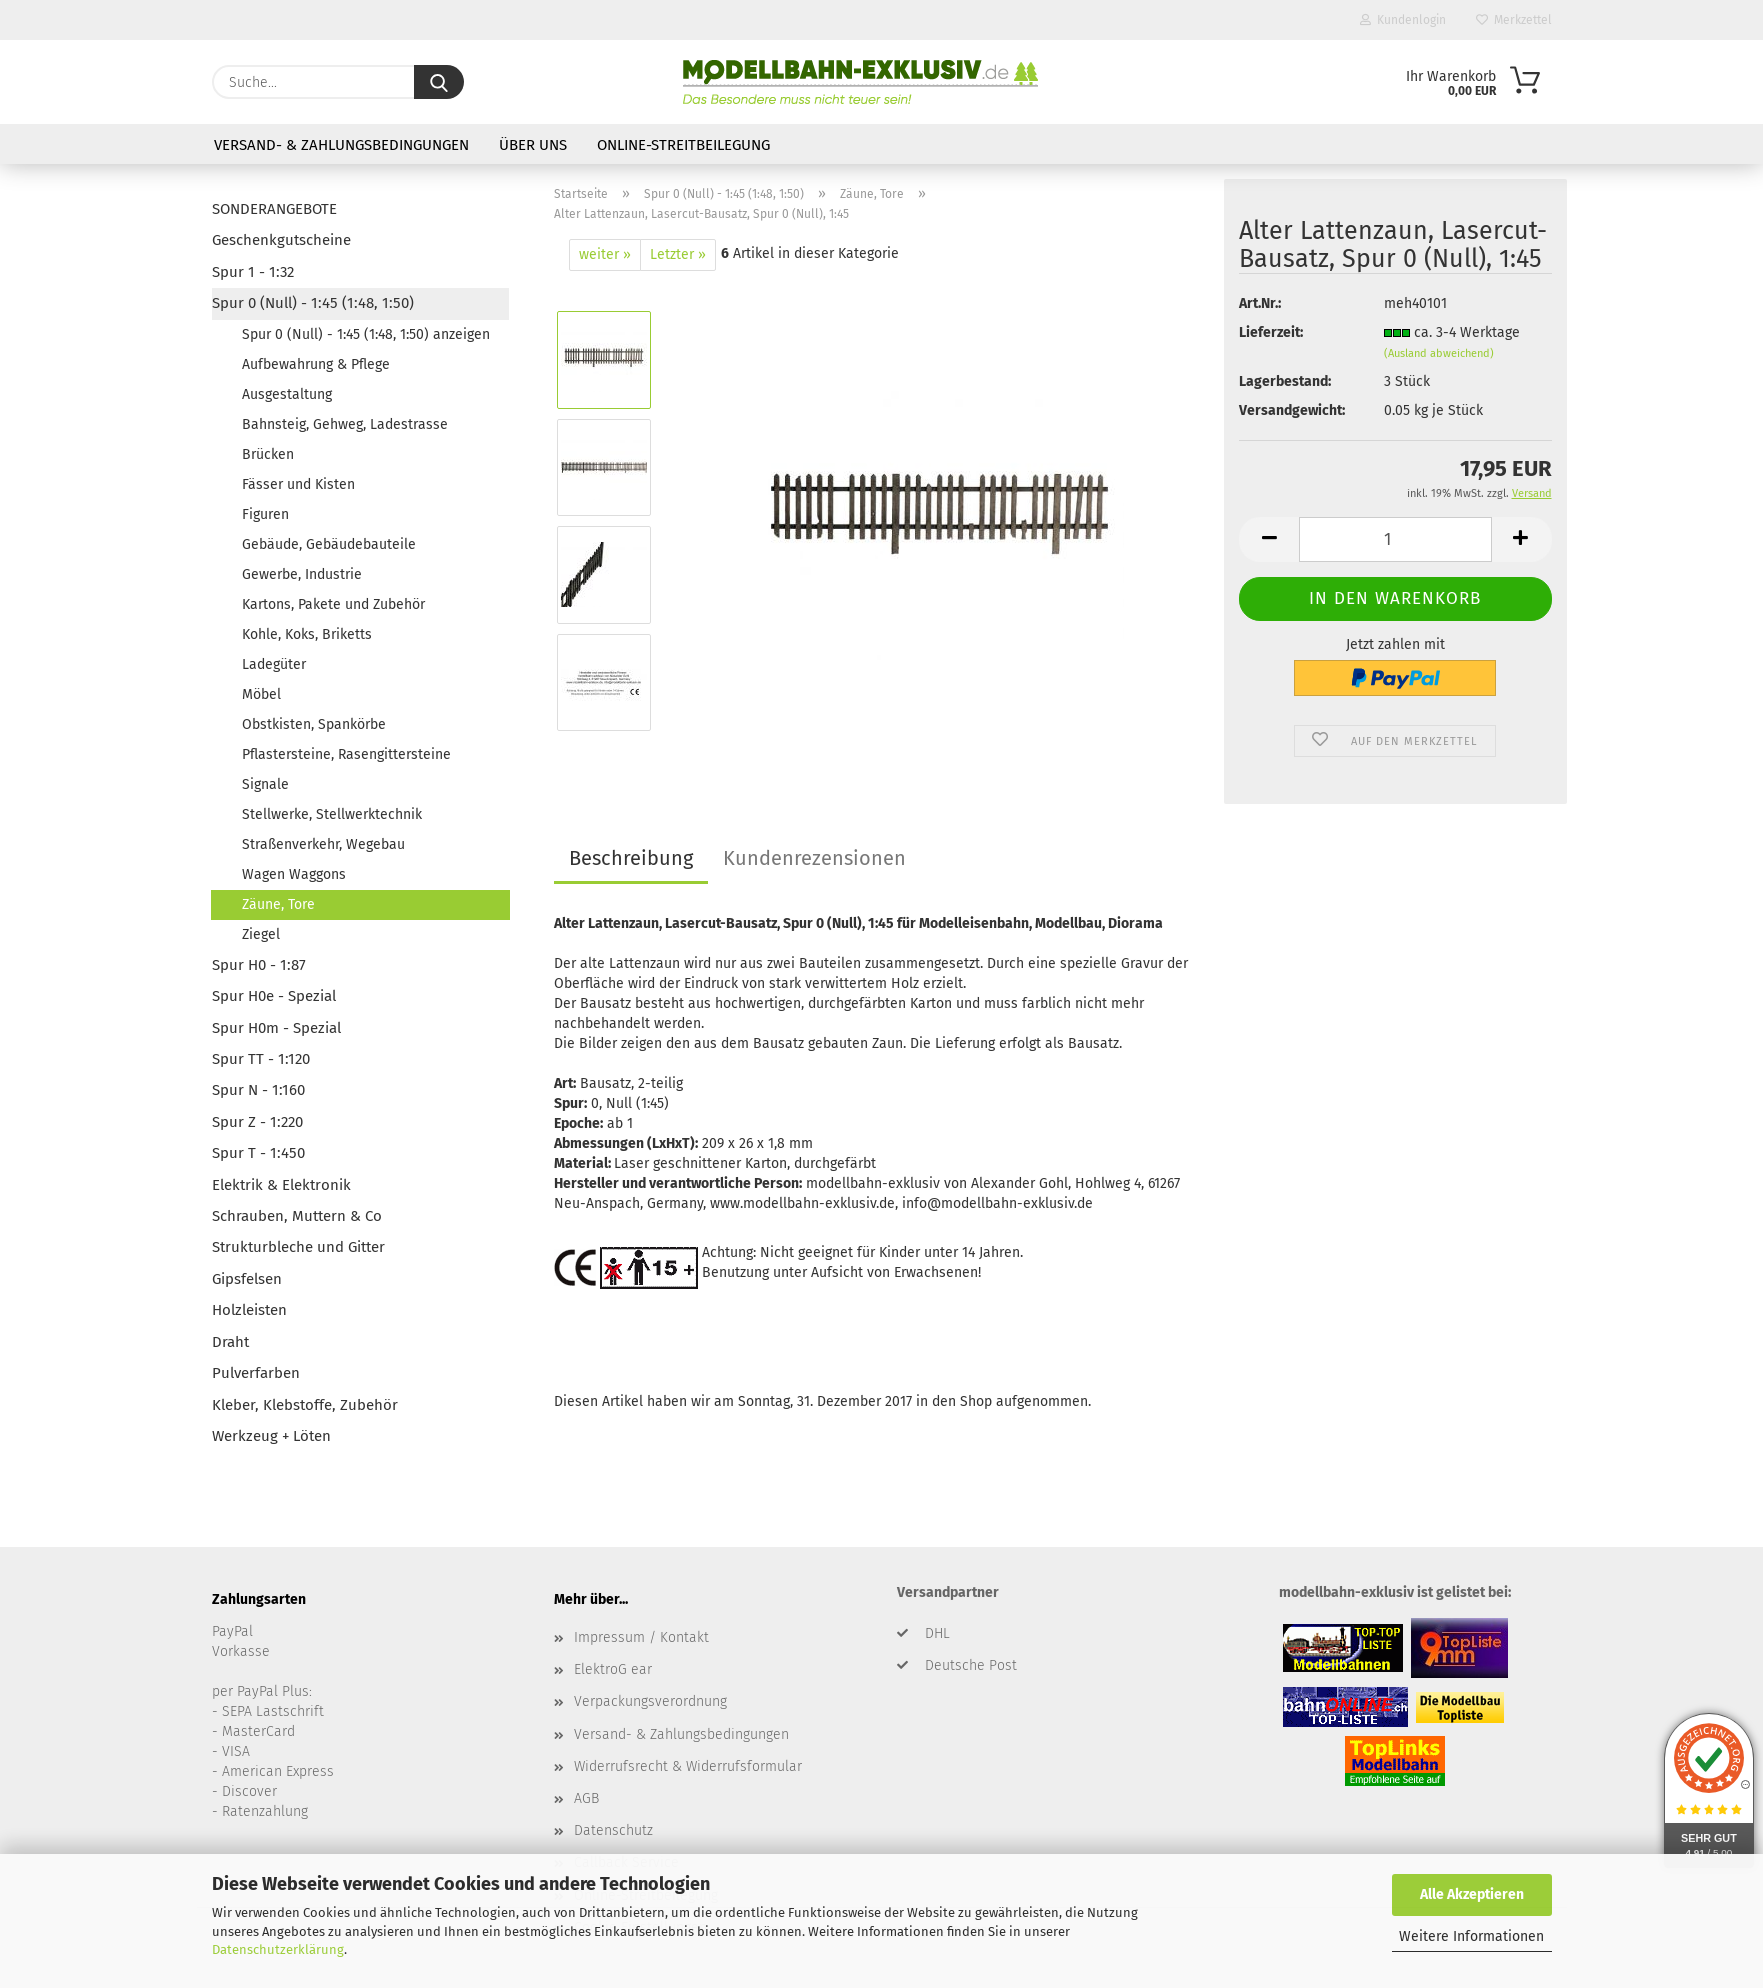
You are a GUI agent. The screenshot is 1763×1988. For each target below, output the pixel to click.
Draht (230, 1342)
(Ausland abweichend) (1439, 353)
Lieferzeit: (1271, 332)
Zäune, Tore (278, 904)
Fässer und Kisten (298, 484)
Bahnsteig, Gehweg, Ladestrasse (345, 424)
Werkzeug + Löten (271, 1436)
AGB (586, 1798)
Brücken (268, 454)
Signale (265, 784)
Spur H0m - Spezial (276, 1028)
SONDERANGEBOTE (274, 209)
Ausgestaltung (287, 394)
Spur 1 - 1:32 (253, 272)
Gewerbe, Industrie (302, 574)
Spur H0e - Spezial (274, 996)
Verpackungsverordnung (650, 1701)
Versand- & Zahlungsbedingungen (341, 145)
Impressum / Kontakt (641, 1637)
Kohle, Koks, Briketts (307, 634)
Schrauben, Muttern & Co (297, 1216)
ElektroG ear (613, 1669)
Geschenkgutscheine (281, 240)
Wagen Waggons (294, 874)
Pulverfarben (256, 1373)
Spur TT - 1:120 (261, 1059)
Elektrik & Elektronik (281, 1185)
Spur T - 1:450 (258, 1153)
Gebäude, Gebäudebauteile (329, 544)
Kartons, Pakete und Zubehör (333, 604)
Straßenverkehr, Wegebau (323, 844)
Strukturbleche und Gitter (298, 1247)
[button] (1269, 539)
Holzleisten (249, 1310)
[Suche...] (439, 82)
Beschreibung (631, 858)
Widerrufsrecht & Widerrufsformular (688, 1766)
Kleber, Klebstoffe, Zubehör (305, 1405)
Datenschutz (613, 1830)
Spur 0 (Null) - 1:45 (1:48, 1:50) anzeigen (366, 334)
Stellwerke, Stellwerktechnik (332, 814)
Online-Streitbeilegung (683, 145)
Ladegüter (274, 664)
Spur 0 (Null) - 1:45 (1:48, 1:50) (313, 303)
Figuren (265, 514)
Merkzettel (1514, 20)
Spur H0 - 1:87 (259, 965)
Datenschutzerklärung (278, 1949)
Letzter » (678, 254)
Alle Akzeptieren (1472, 1894)
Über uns (533, 145)
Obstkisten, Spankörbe (314, 724)
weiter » (605, 254)
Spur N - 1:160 (258, 1090)
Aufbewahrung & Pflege (316, 364)
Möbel (261, 694)
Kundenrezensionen (814, 858)
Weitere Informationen (1471, 1936)
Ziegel (261, 934)
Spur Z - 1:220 (257, 1122)
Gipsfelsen (247, 1279)
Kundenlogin (1403, 20)
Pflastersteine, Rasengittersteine (346, 754)
